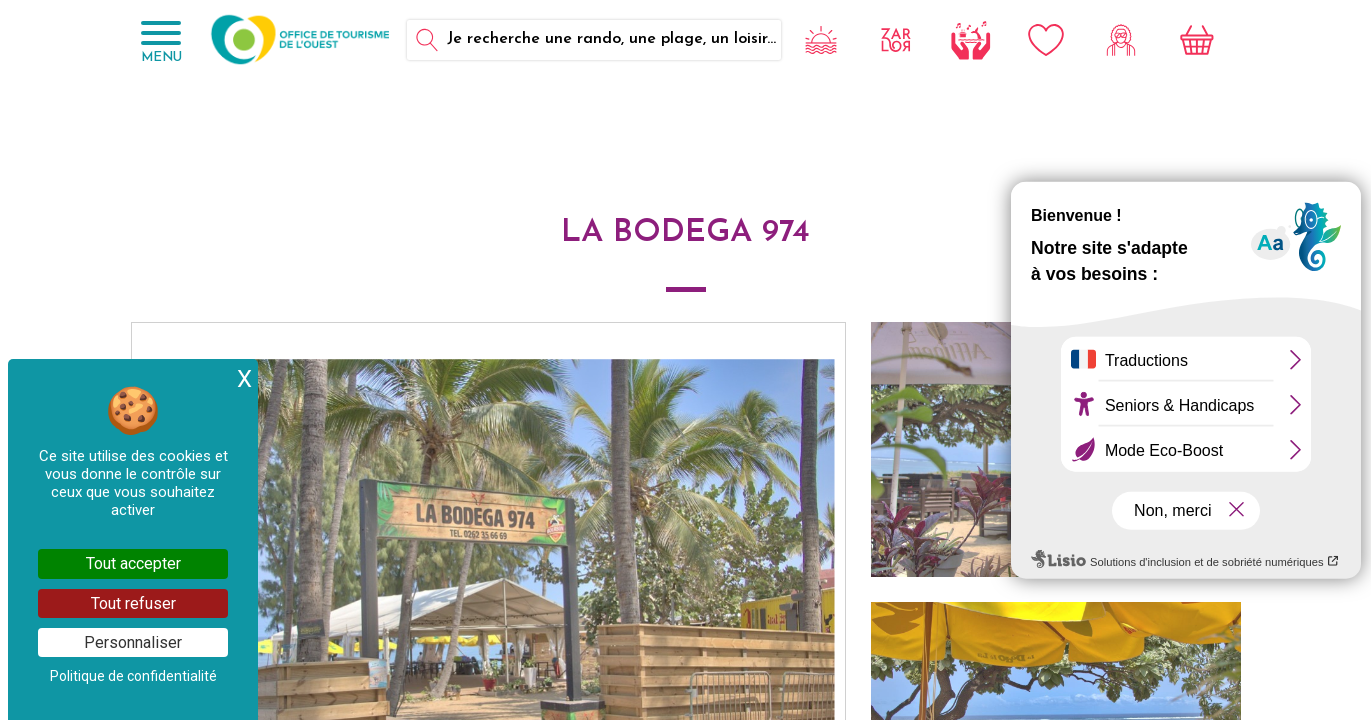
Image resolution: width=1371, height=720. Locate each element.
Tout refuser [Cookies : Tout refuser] (133, 603)
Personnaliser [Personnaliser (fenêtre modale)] (133, 642)
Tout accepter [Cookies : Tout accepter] (133, 563)
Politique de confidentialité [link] (133, 676)
